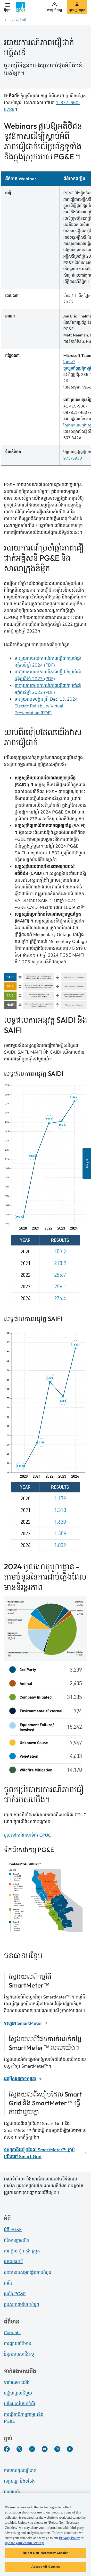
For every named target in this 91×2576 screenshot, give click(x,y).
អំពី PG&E (13, 2230)
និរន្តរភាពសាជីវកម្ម (19, 2354)
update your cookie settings (24, 2543)
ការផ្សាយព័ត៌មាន (17, 2343)
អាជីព (8, 2283)
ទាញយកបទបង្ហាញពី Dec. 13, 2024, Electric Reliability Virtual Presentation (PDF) (47, 706)
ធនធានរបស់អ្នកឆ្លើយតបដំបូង (27, 2272)
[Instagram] (57, 2449)
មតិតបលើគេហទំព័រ (19, 2404)
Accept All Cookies (45, 2567)
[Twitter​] (19, 2449)
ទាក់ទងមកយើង (17, 2382)
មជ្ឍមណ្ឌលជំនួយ (18, 2393)
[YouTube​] (44, 2449)
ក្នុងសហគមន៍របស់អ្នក (21, 2304)
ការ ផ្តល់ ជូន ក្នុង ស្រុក (22, 2251)
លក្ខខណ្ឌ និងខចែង (19, 2481)
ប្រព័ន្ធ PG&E (15, 2294)
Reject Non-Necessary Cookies (45, 2553)
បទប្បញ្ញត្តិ (12, 2492)
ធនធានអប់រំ (13, 2262)
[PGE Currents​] (70, 2449)
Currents (12, 2333)
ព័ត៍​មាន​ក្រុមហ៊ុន (16, 2240)
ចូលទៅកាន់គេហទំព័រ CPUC (27, 1835)
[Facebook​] (7, 2449)
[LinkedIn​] (32, 2449)
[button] (7, 7)
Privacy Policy (69, 2538)
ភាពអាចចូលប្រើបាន (20, 2470)
